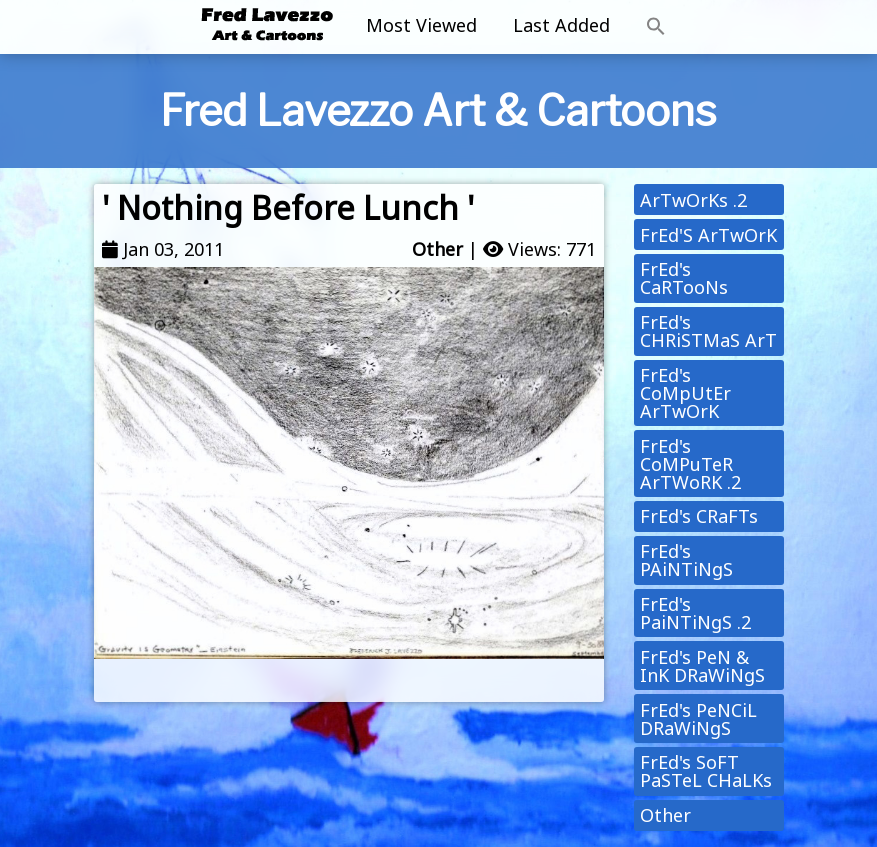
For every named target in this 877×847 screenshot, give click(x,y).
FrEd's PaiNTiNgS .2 (695, 613)
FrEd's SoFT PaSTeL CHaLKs (706, 771)
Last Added (561, 25)
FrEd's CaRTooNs (684, 278)
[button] (656, 27)
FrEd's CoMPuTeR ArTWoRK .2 (690, 464)
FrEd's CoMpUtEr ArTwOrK (685, 393)
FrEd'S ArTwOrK (708, 235)
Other (437, 249)
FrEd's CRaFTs (699, 516)
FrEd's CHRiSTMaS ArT (708, 331)
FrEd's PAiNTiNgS (686, 560)
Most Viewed (421, 25)
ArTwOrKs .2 (693, 200)
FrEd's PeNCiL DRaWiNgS (698, 719)
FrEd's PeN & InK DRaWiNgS (702, 666)
